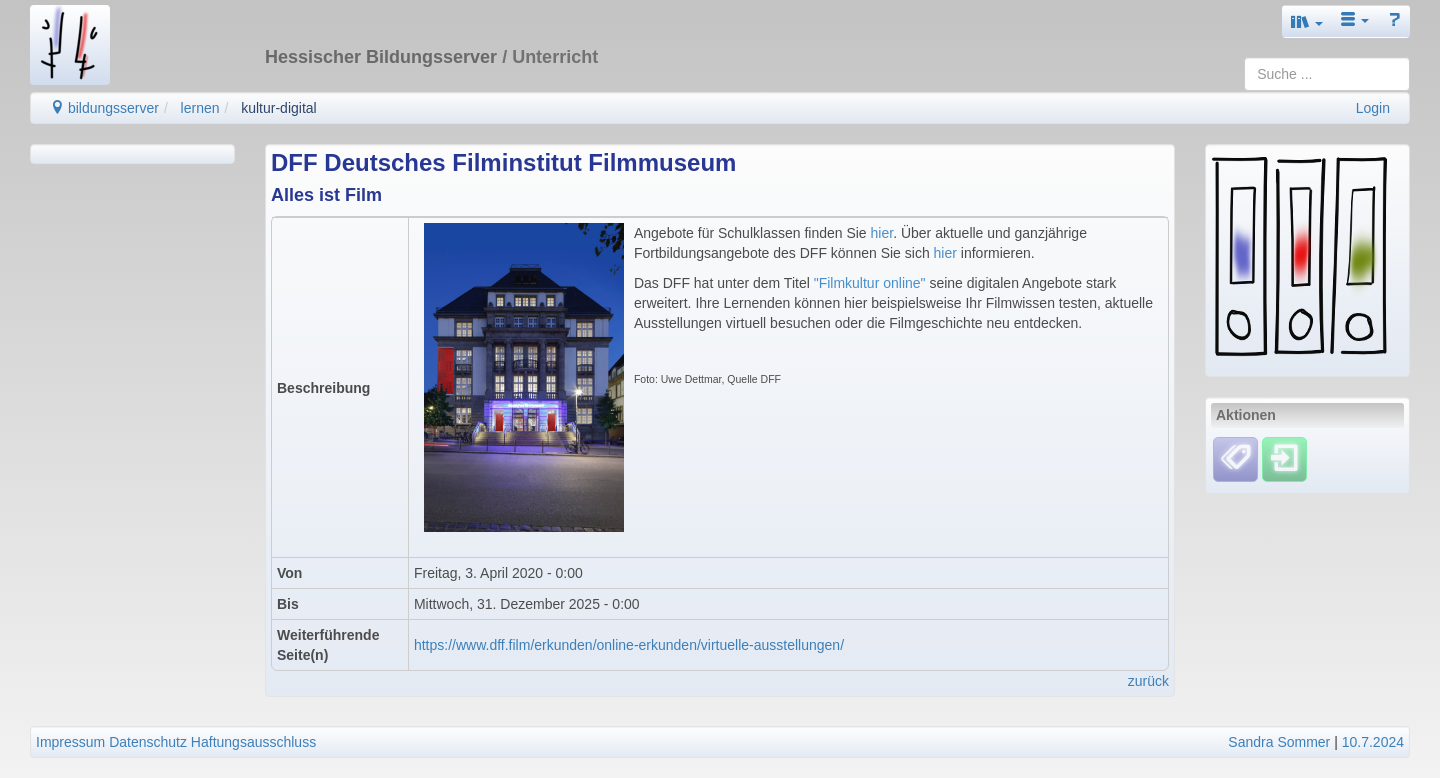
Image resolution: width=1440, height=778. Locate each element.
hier (882, 233)
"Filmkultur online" (870, 283)
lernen (200, 108)
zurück (1148, 681)
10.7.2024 (1373, 742)
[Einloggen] (1284, 459)
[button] (1307, 21)
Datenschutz (148, 742)
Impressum (70, 742)
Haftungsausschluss (253, 742)
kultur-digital (278, 108)
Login (1373, 108)
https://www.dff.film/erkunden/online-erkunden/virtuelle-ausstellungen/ (629, 645)
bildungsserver (104, 108)
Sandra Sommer (1279, 742)
